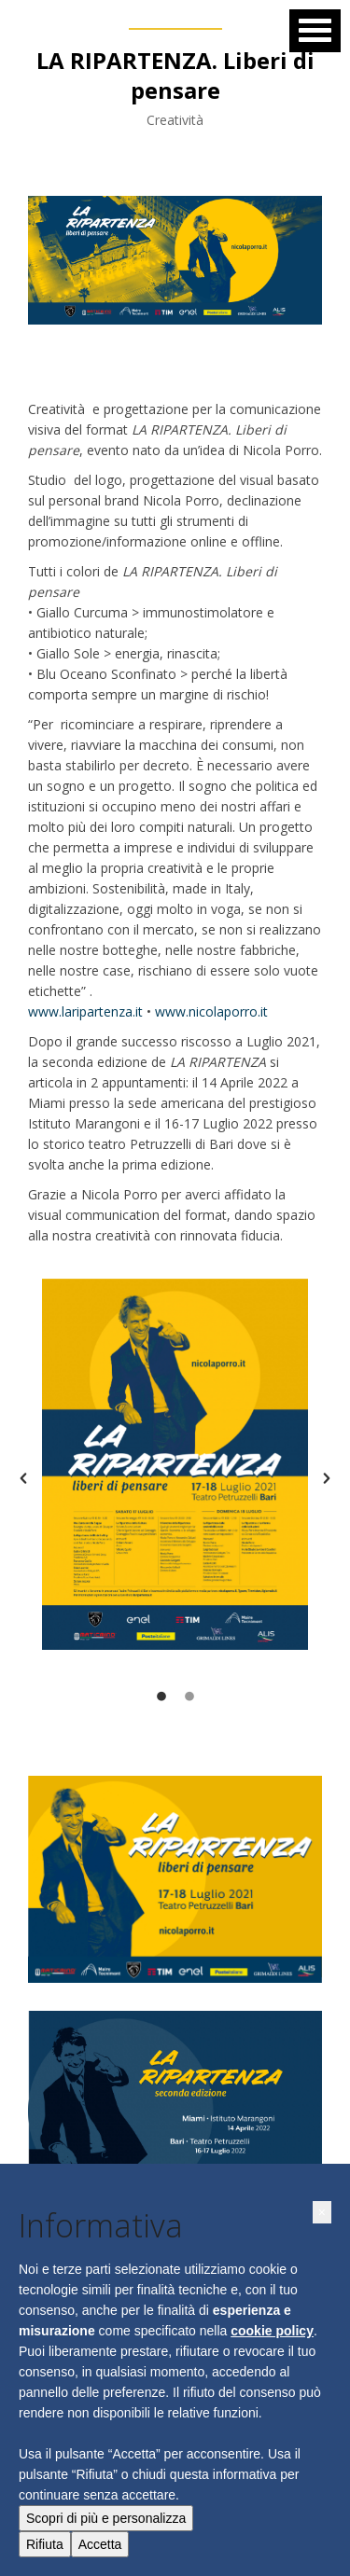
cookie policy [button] (272, 2330)
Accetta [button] (100, 2544)
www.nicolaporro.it (211, 1011)
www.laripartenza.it (85, 1011)
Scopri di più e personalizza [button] (106, 2518)
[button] (23, 1478)
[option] (175, 1464)
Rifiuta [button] (44, 2544)
